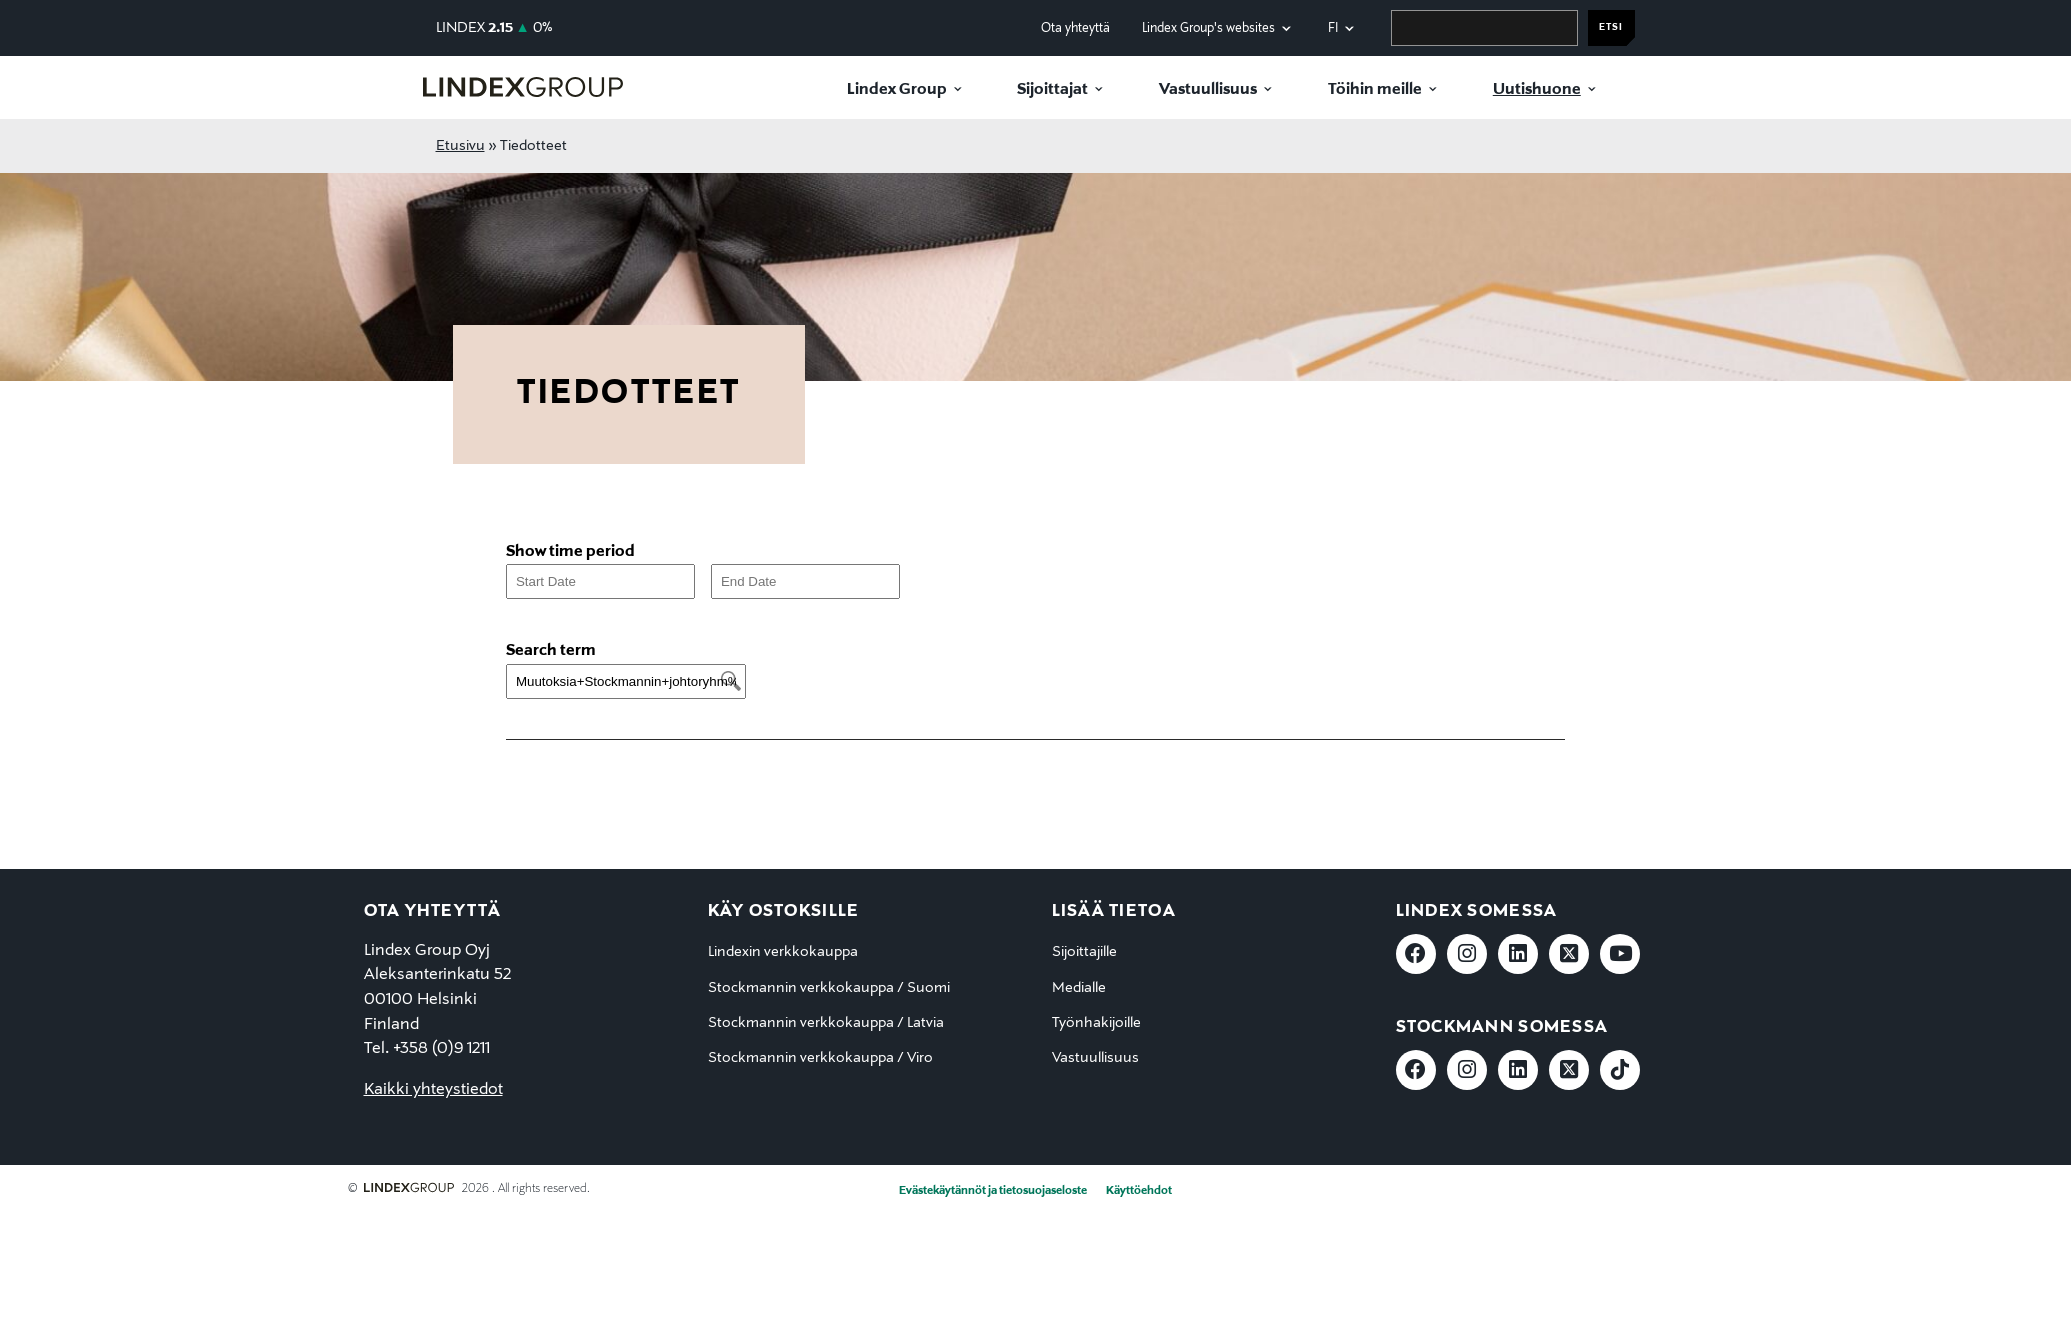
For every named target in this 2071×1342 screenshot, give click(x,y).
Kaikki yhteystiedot (433, 1090)
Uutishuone (1537, 90)
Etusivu (460, 146)
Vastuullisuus (1208, 90)
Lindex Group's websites (1208, 28)
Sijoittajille (1084, 952)
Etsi (1611, 27)
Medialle (1079, 988)
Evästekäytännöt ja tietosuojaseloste (993, 1191)
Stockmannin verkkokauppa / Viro (820, 1058)
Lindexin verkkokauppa (783, 952)
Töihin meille (1375, 90)
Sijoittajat (1052, 90)
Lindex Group (897, 90)
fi (1333, 28)
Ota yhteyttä (1075, 28)
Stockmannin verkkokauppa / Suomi (829, 988)
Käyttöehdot (1139, 1191)
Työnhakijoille (1096, 1023)
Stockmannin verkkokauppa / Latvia (826, 1023)
